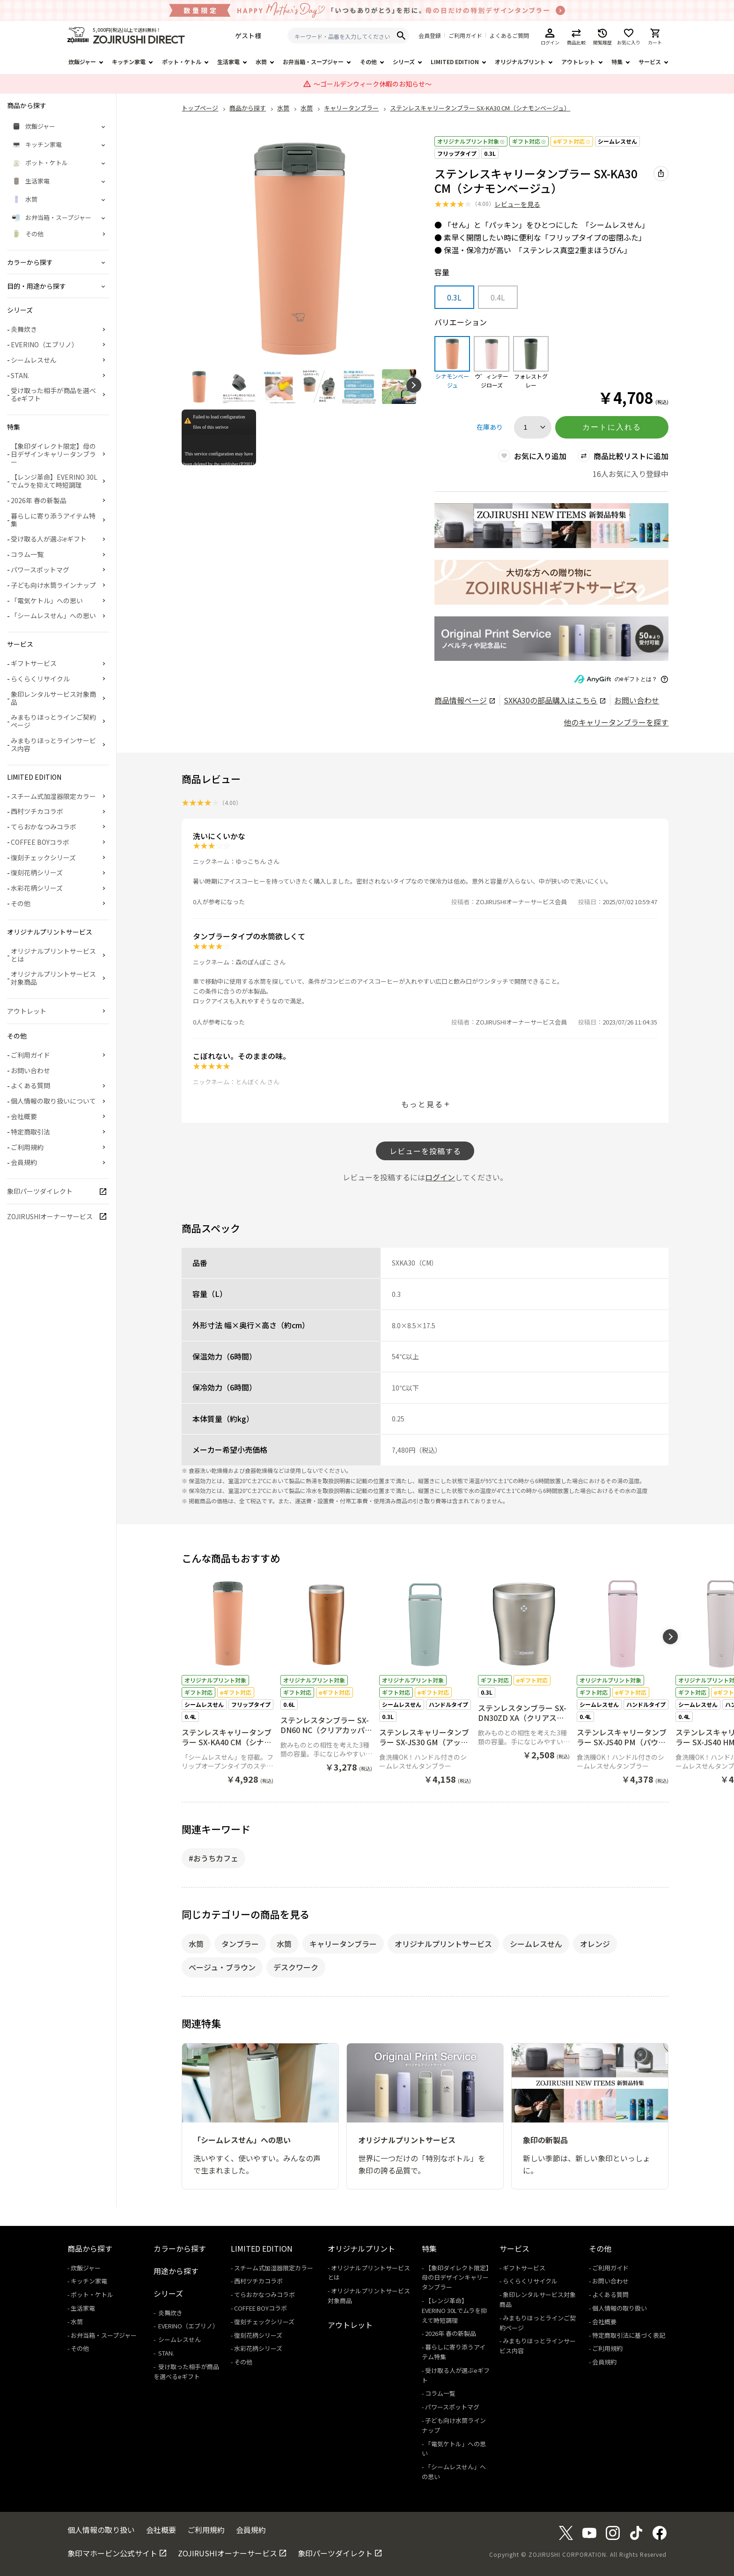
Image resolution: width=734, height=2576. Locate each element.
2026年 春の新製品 (38, 500)
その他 (368, 62)
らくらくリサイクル (40, 678)
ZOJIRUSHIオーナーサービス (50, 1216)
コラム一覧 (27, 554)
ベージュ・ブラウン (222, 1967)
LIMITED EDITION (455, 62)
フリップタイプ (457, 153)
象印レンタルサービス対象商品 (53, 698)
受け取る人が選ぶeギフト (49, 538)
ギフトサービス (34, 663)
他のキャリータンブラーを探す (616, 722)
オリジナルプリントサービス (443, 1943)
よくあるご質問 (509, 35)
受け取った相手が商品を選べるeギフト (53, 394)
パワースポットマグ (40, 569)
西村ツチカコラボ (37, 811)
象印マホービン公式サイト (112, 2553)
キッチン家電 (129, 62)
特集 (617, 62)
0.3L (490, 153)
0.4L (498, 297)
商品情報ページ (464, 700)
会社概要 (24, 1116)
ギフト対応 (529, 141)
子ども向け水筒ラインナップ (53, 585)
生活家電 (228, 62)
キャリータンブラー (343, 1943)
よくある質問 (30, 1085)
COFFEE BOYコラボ (40, 842)
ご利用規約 (27, 1147)
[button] (413, 385)
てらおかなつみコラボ (43, 826)
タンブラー (240, 1943)
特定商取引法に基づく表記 (628, 2335)
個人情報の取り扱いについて (53, 1100)
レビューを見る (517, 204)
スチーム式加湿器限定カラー (53, 796)
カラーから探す (180, 2248)
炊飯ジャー (82, 62)
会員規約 (24, 1162)
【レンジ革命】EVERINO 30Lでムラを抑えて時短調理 (54, 481)
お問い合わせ (636, 700)
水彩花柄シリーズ (37, 888)
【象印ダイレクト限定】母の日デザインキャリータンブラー (53, 454)
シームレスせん (617, 141)
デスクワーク (295, 1967)
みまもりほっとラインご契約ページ (53, 721)
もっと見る (422, 1104)
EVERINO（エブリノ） (44, 344)
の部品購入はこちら (554, 700)
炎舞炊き (24, 329)
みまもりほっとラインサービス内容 (53, 744)
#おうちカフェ (213, 1858)
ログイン (440, 1177)
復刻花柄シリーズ (37, 872)
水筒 (261, 62)
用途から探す (176, 2270)
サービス (650, 62)
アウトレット (578, 62)
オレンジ (595, 1943)
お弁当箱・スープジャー (313, 62)
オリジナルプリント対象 (471, 141)
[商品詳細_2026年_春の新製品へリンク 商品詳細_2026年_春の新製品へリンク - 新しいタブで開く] (551, 526)
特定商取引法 (30, 1131)
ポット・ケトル (181, 62)
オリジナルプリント (520, 62)
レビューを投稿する (425, 1150)
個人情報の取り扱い (619, 2308)
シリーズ (404, 62)
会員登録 (429, 35)
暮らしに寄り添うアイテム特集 (53, 519)
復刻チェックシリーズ (43, 857)
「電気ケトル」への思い (47, 600)
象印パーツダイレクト (40, 1191)
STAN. (20, 375)
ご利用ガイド (465, 35)
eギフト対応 (571, 141)
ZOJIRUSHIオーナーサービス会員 (521, 901)
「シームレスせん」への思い (53, 615)
